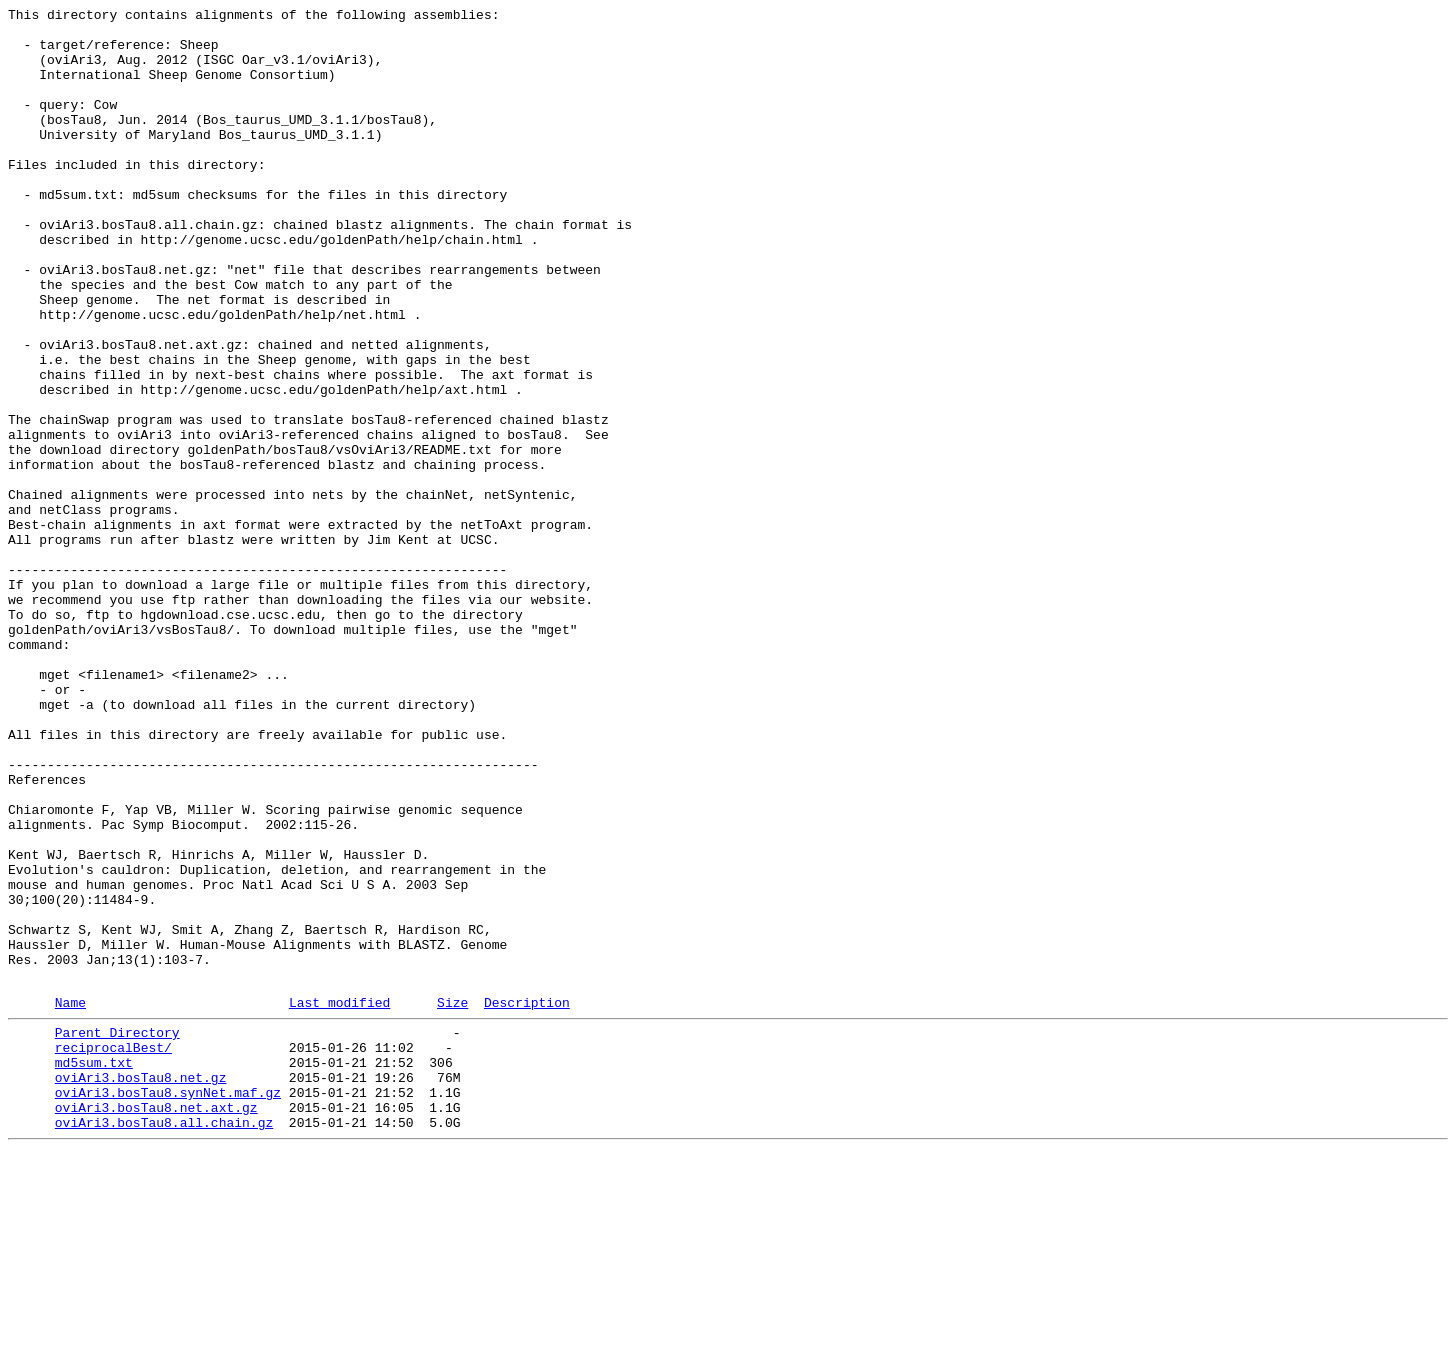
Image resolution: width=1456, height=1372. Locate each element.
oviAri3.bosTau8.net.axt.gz (156, 1323)
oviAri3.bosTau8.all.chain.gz (164, 1341)
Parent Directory (117, 1233)
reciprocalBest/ (113, 1251)
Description (527, 1200)
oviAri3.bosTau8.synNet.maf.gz (168, 1305)
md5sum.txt (94, 1269)
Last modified (339, 1200)
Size (452, 1200)
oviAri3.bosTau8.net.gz (141, 1287)
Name (70, 1200)
